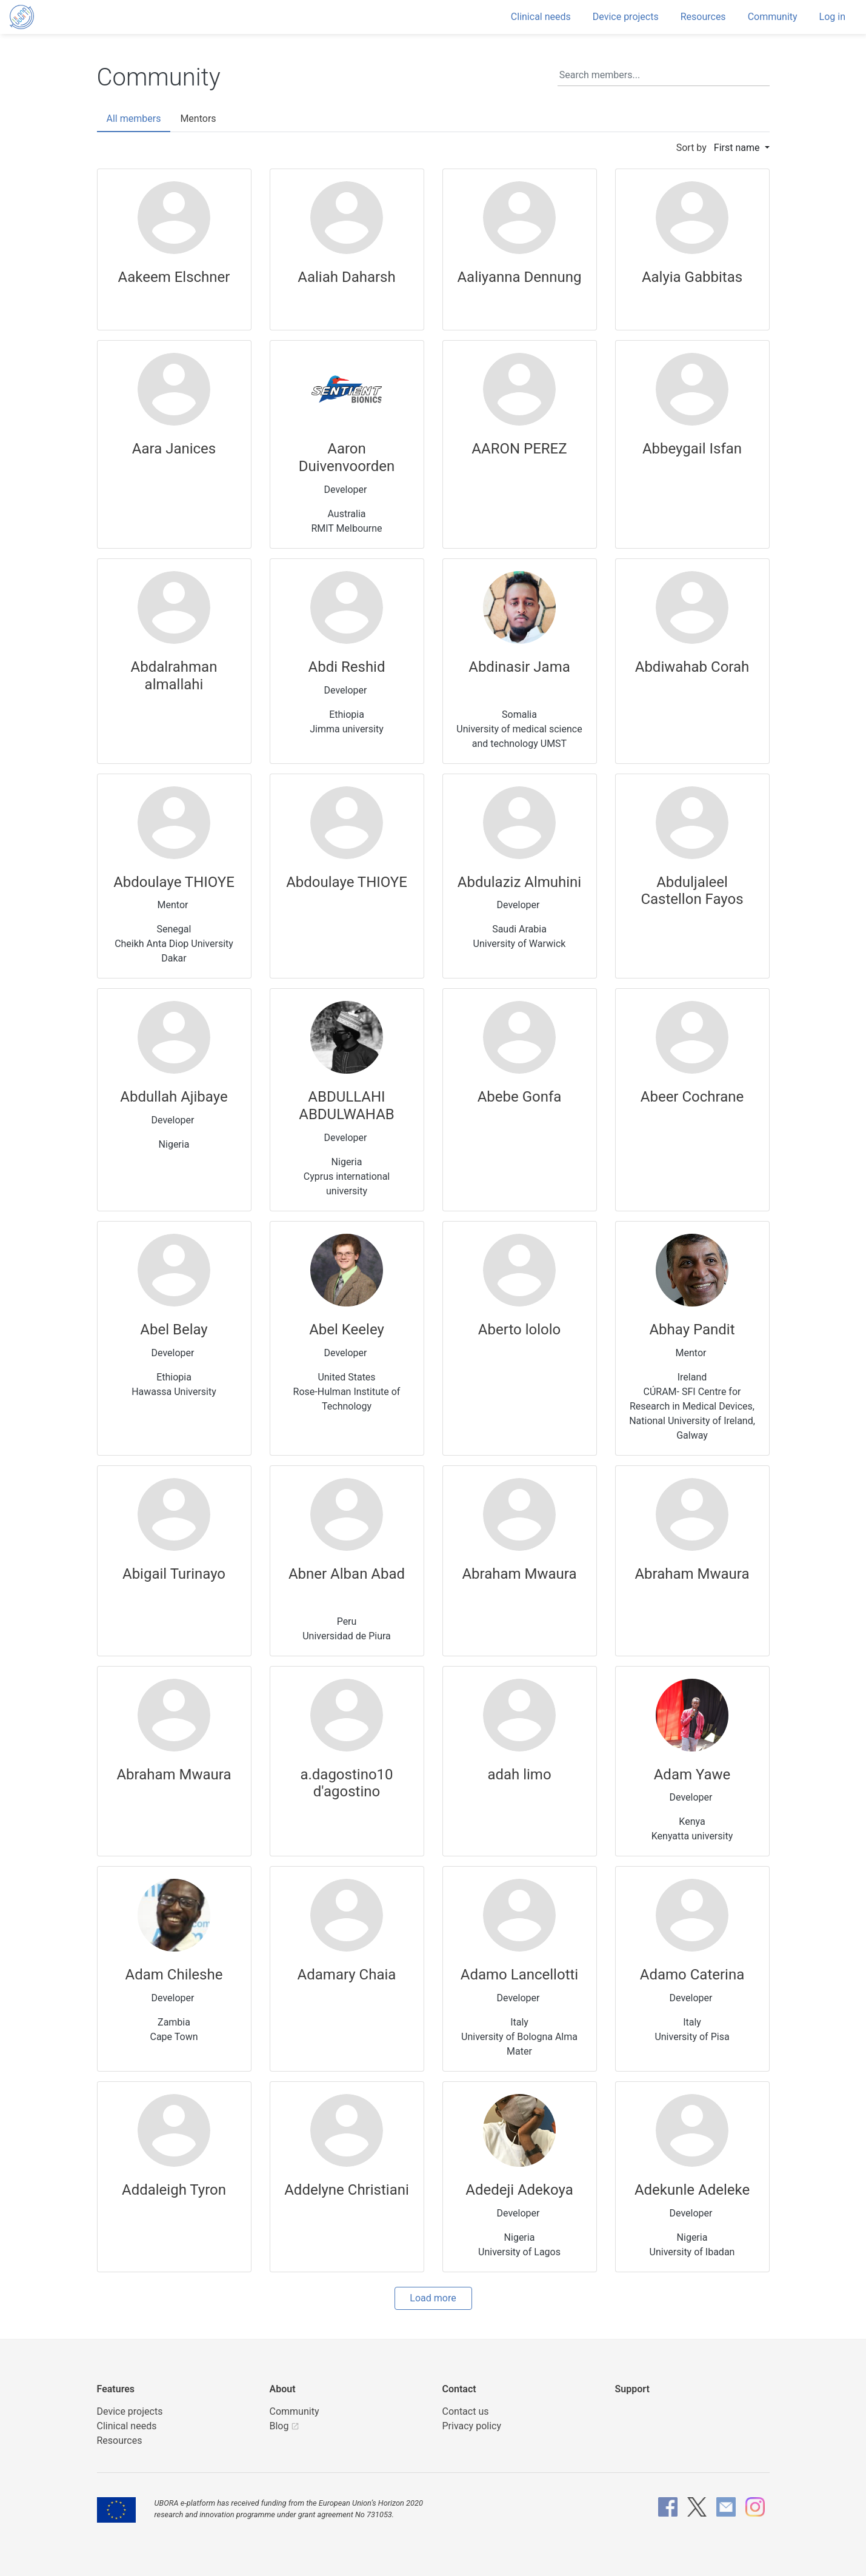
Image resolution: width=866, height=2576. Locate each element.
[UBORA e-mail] (726, 2507)
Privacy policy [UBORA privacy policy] (472, 2426)
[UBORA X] (697, 2507)
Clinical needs (541, 16)
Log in (832, 16)
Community (773, 16)
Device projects (626, 16)
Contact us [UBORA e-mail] (465, 2411)
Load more (433, 2298)
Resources (703, 16)
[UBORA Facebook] (668, 2507)
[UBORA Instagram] (755, 2507)
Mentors (198, 118)
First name (738, 147)
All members (134, 118)
